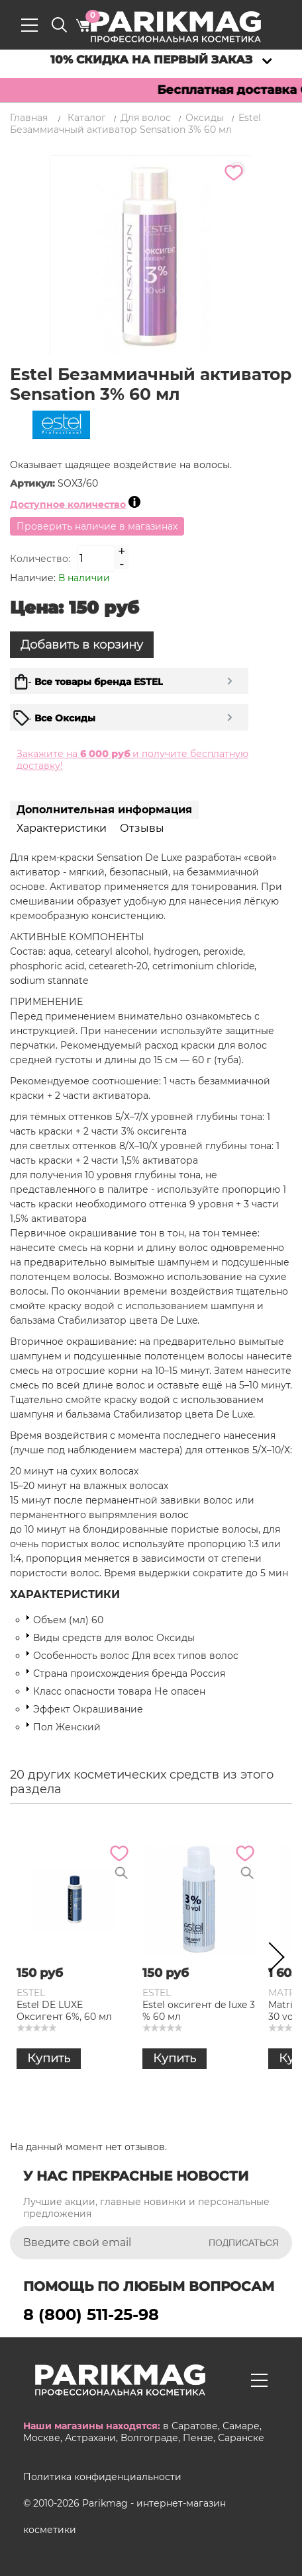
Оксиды (204, 118)
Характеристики (62, 828)
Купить (48, 2058)
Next (272, 1960)
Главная (29, 118)
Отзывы (142, 828)
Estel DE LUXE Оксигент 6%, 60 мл (64, 2011)
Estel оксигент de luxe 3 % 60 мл (198, 2011)
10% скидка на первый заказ (151, 59)
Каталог (87, 118)
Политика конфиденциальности (102, 2477)
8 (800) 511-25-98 (91, 2314)
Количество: (40, 559)
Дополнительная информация (104, 809)
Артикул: (34, 483)
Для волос (146, 118)
